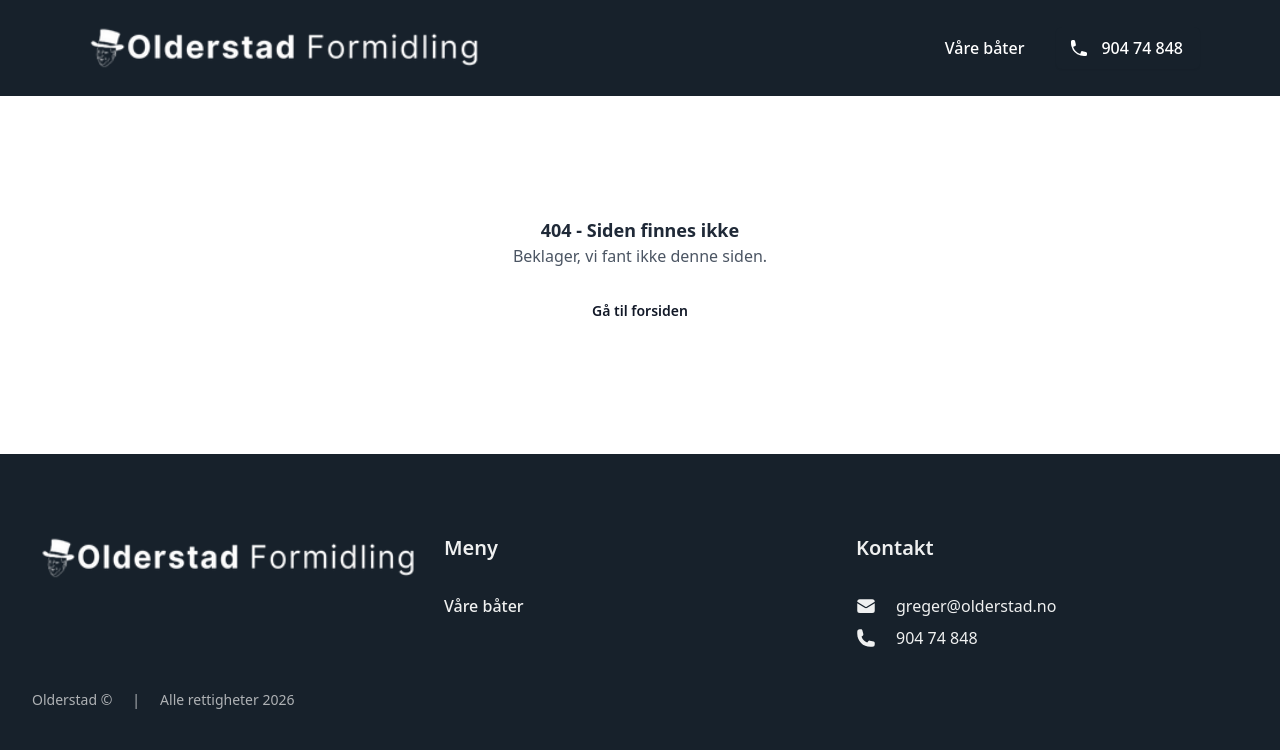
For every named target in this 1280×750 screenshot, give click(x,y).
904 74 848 (1126, 48)
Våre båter (985, 48)
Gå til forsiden (640, 310)
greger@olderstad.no (976, 606)
